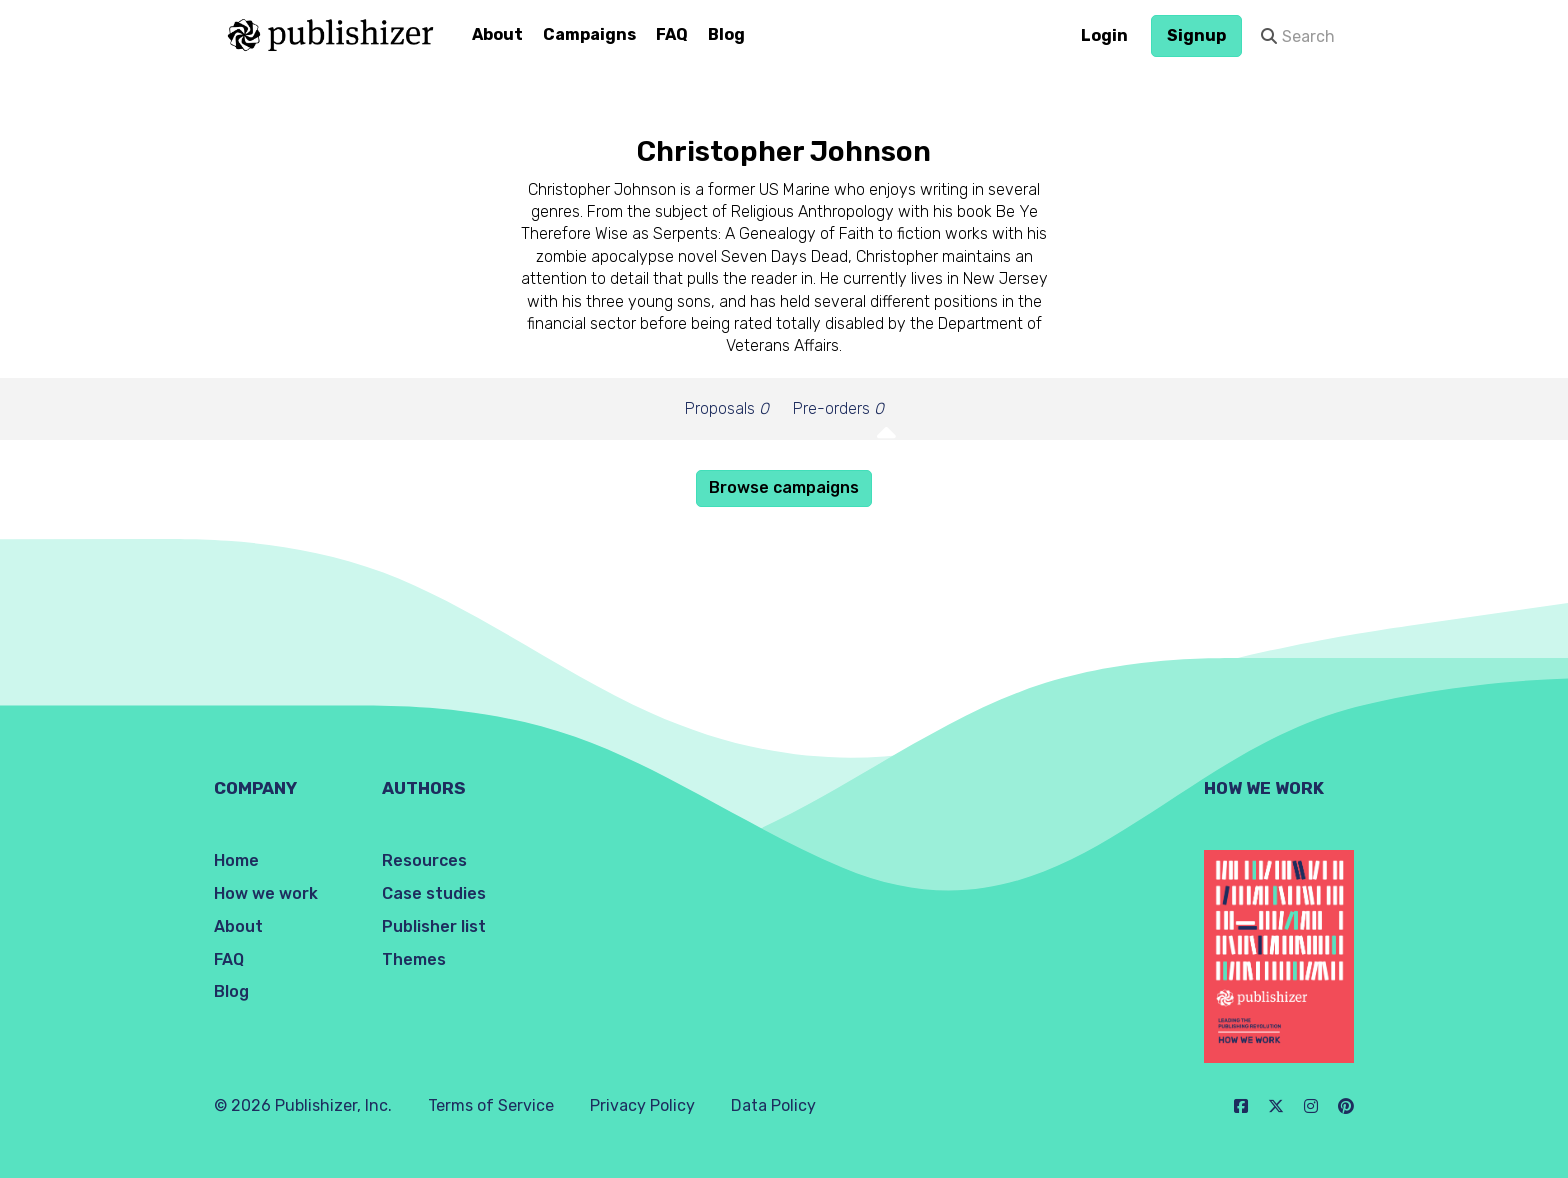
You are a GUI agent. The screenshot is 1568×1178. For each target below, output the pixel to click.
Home (236, 860)
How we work (266, 893)
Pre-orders (838, 408)
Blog (726, 34)
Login (1104, 35)
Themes (414, 959)
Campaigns (589, 34)
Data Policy (773, 1105)
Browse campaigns (784, 487)
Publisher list (434, 926)
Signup (1196, 35)
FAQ (672, 34)
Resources (424, 860)
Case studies (434, 893)
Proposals (727, 408)
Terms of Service (491, 1105)
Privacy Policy (642, 1105)
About (497, 34)
